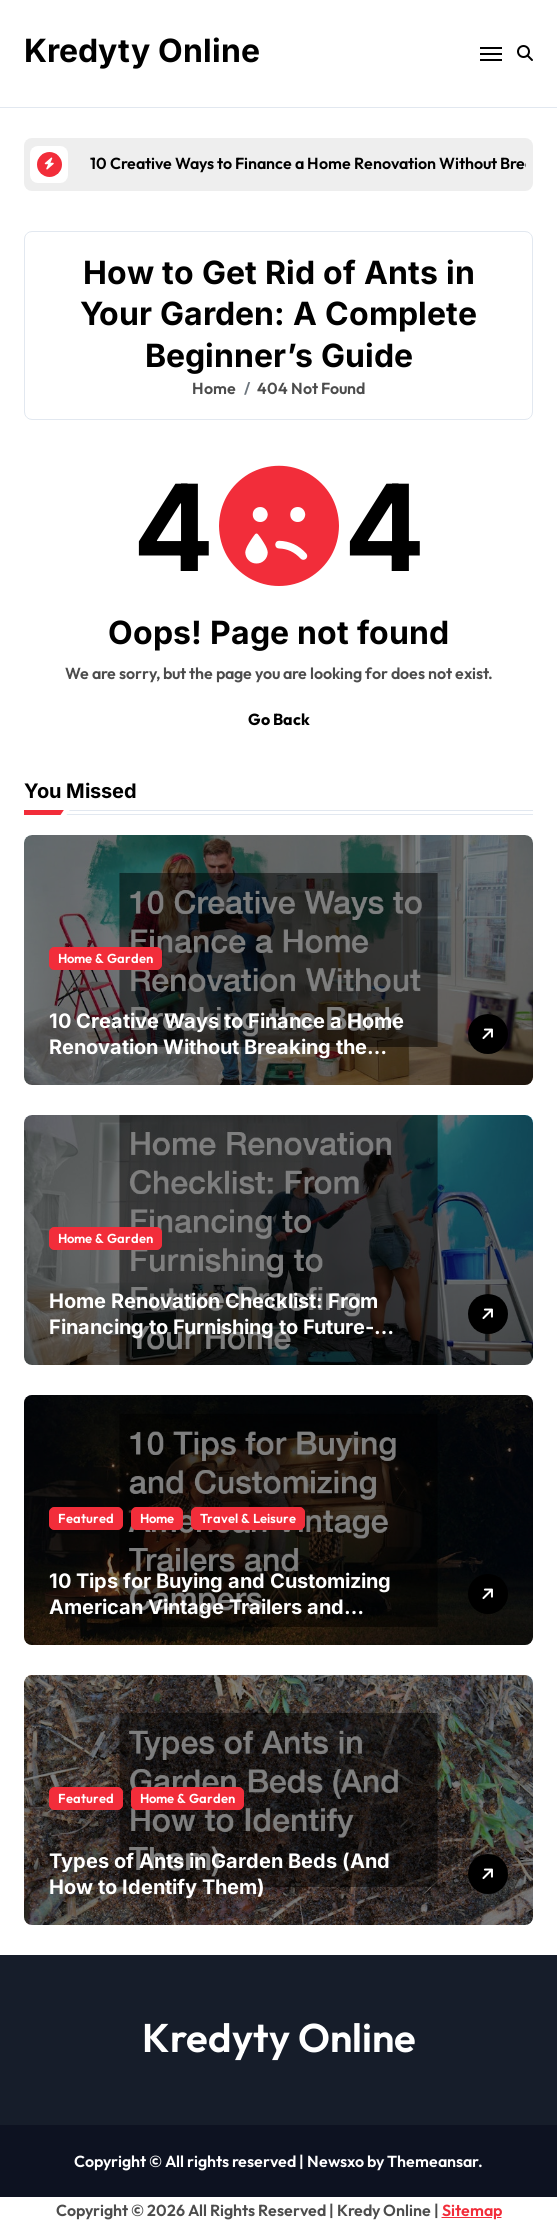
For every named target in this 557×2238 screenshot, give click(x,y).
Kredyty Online (142, 50)
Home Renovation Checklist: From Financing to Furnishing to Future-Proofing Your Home (213, 1327)
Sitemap (472, 2210)
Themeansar (432, 2161)
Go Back (279, 719)
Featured (86, 1518)
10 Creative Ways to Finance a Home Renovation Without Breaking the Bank (226, 1047)
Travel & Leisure (248, 1518)
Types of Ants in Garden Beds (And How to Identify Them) (219, 1874)
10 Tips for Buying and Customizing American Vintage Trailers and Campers (220, 1607)
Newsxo (335, 2161)
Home (157, 1518)
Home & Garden (105, 958)
